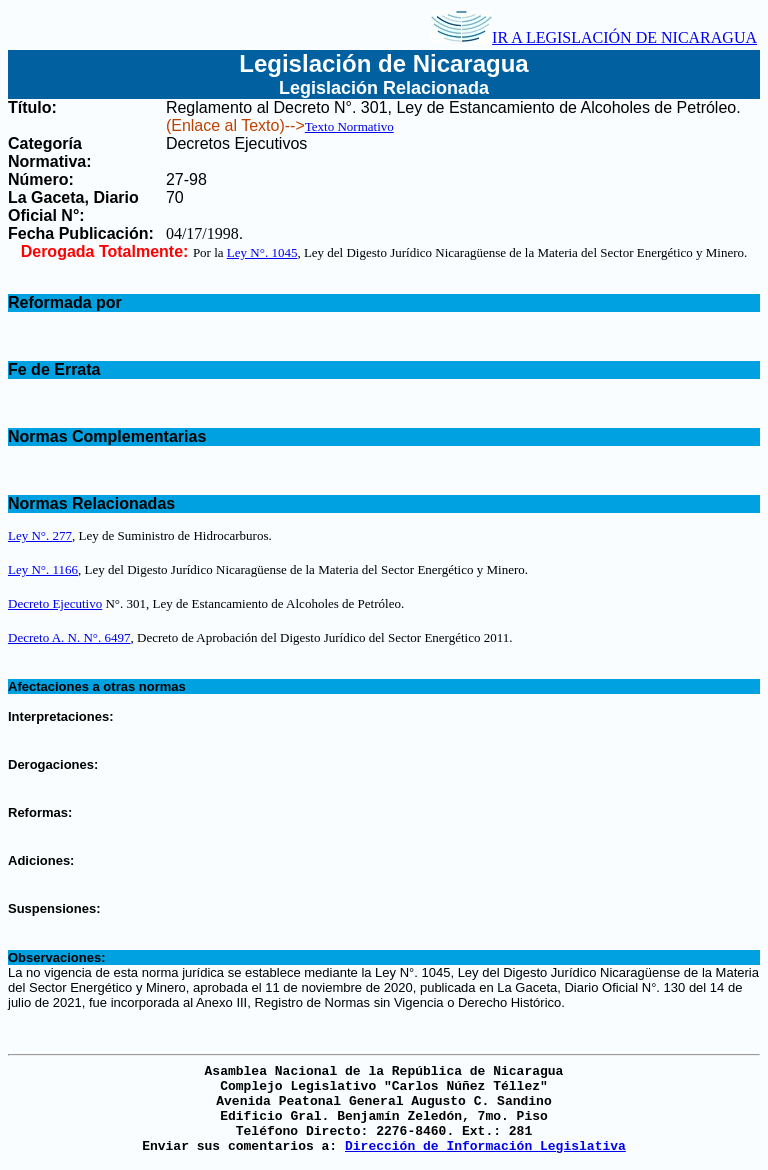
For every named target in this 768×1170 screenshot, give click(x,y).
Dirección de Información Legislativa (485, 1146)
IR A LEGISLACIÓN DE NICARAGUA (594, 37)
